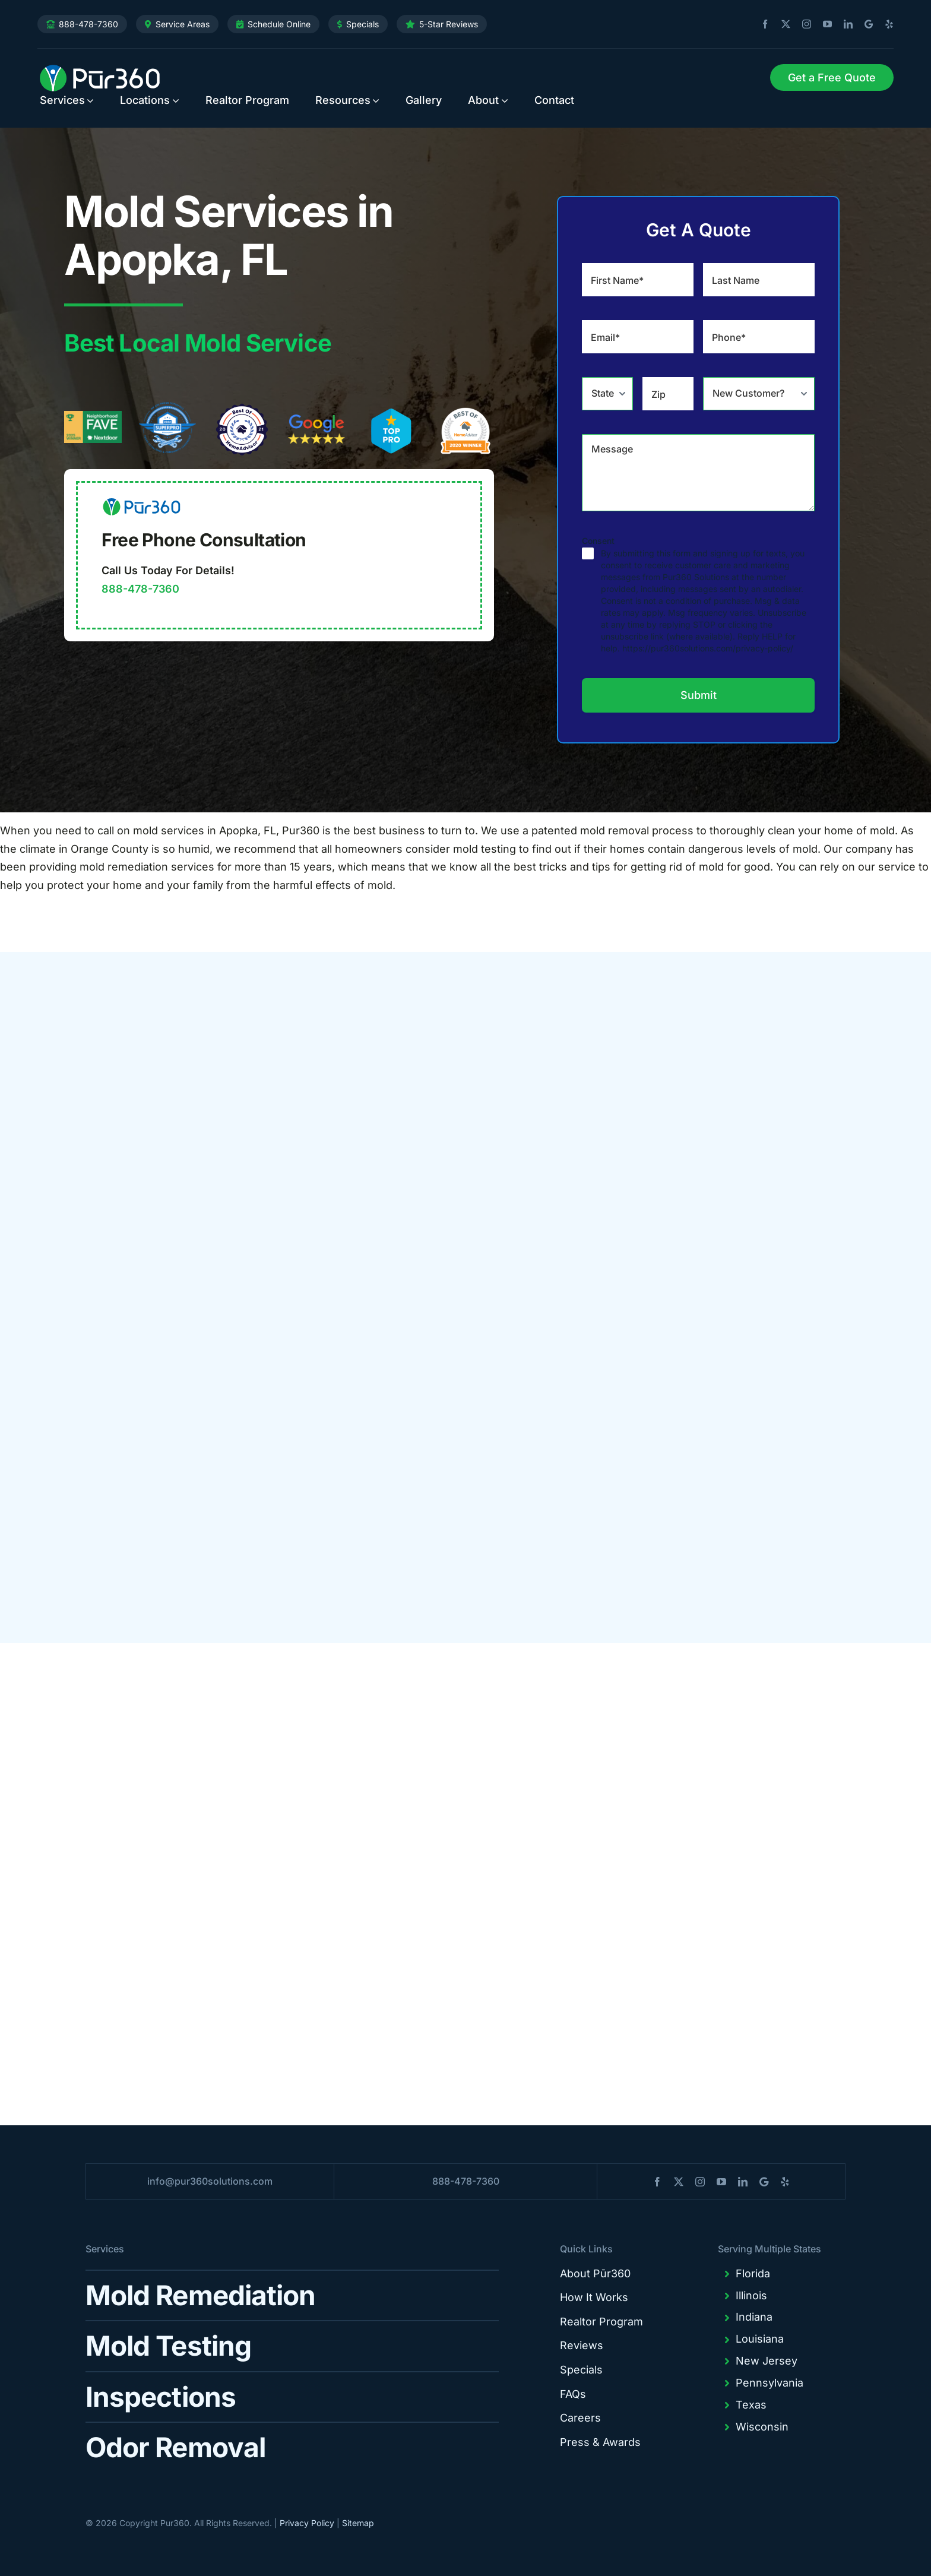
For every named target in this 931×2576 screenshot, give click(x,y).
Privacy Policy (307, 2523)
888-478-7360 (88, 24)
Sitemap (358, 2523)
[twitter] (781, 24)
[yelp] (885, 24)
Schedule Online (279, 24)
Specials (362, 24)
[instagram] (802, 24)
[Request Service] (832, 77)
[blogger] (864, 24)
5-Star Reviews (448, 24)
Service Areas (183, 24)
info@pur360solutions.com (210, 2181)
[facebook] (761, 24)
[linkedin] (844, 24)
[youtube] (823, 24)
